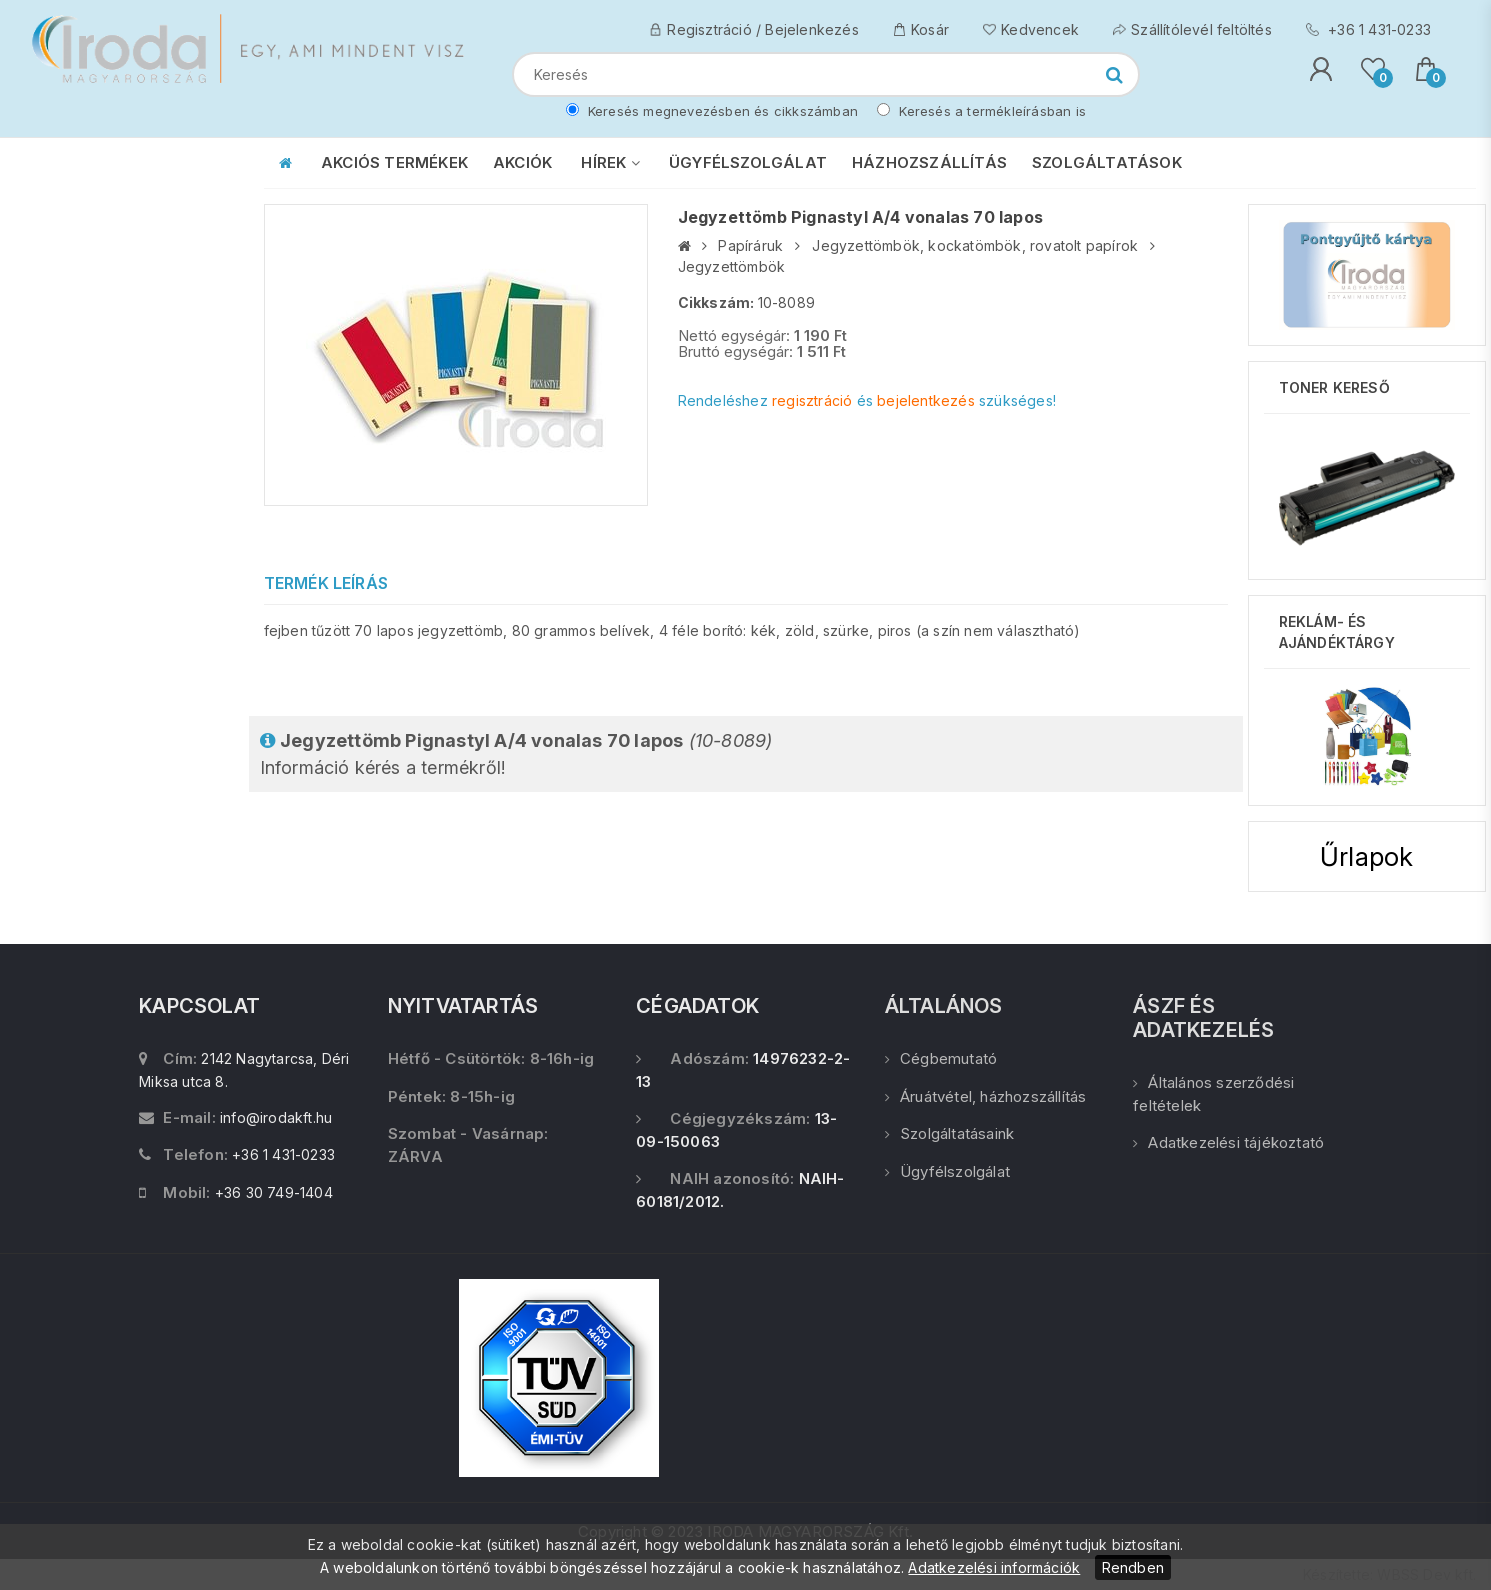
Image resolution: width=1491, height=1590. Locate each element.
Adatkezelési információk (994, 1567)
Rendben (1133, 1567)
